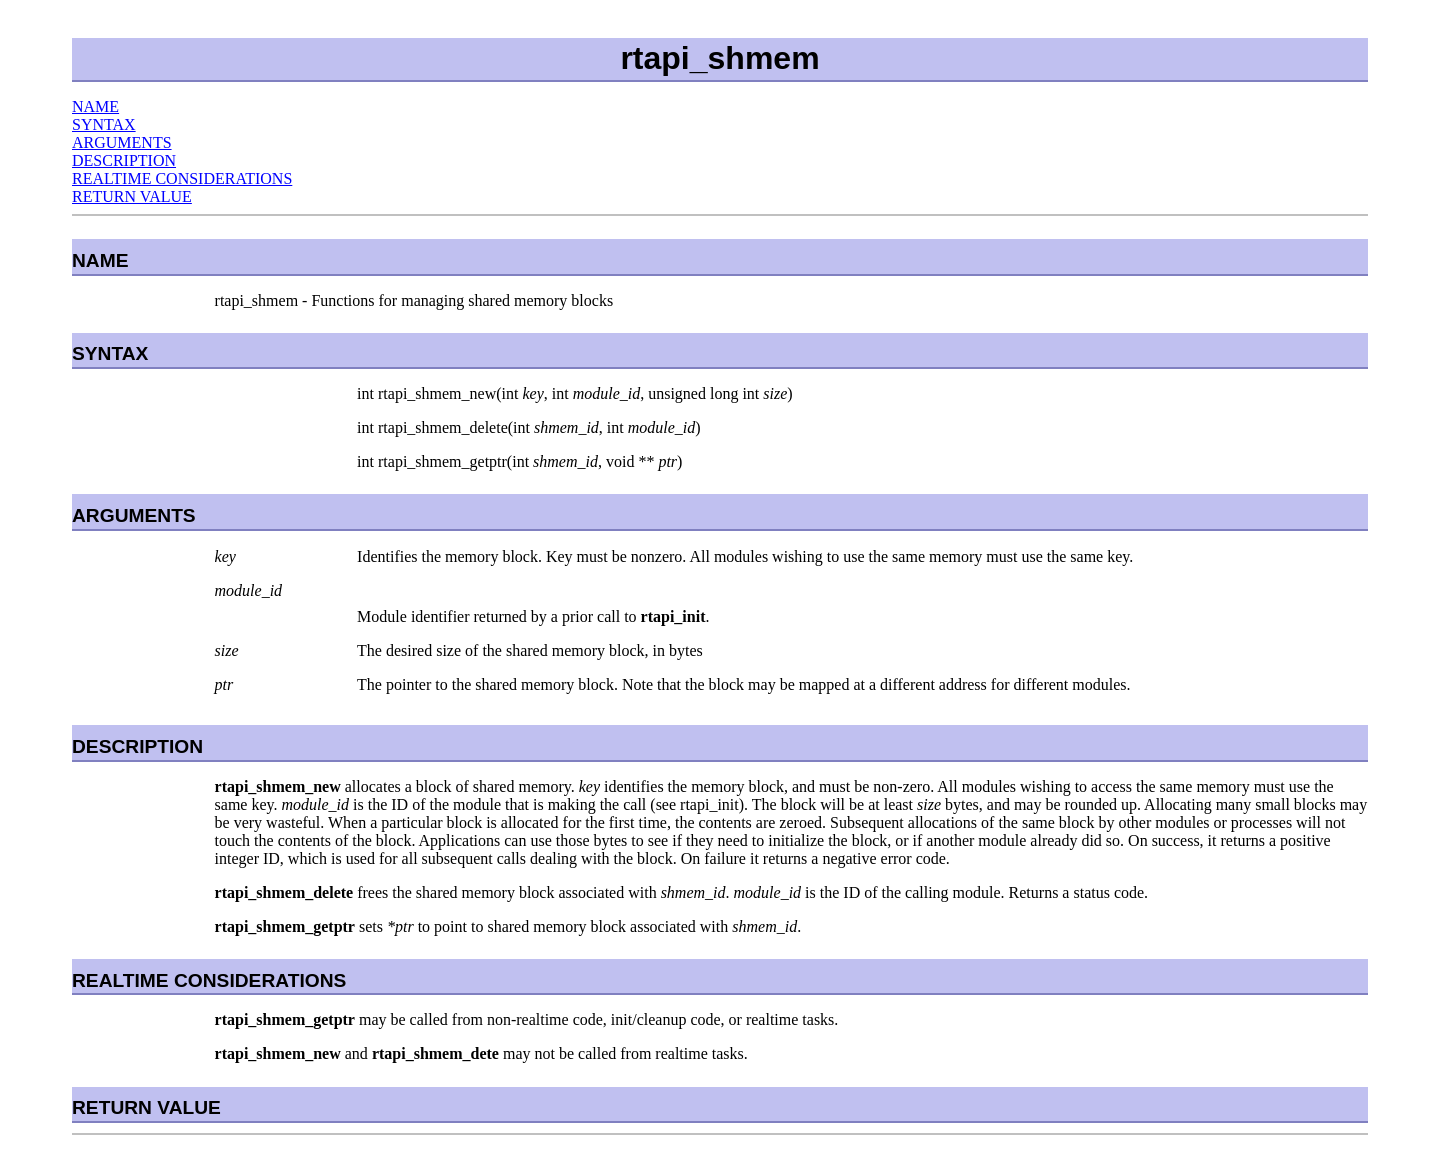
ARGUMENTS (122, 142)
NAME (95, 106)
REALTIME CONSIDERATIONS (182, 178)
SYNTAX (104, 124)
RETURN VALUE (132, 196)
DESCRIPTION (124, 160)
